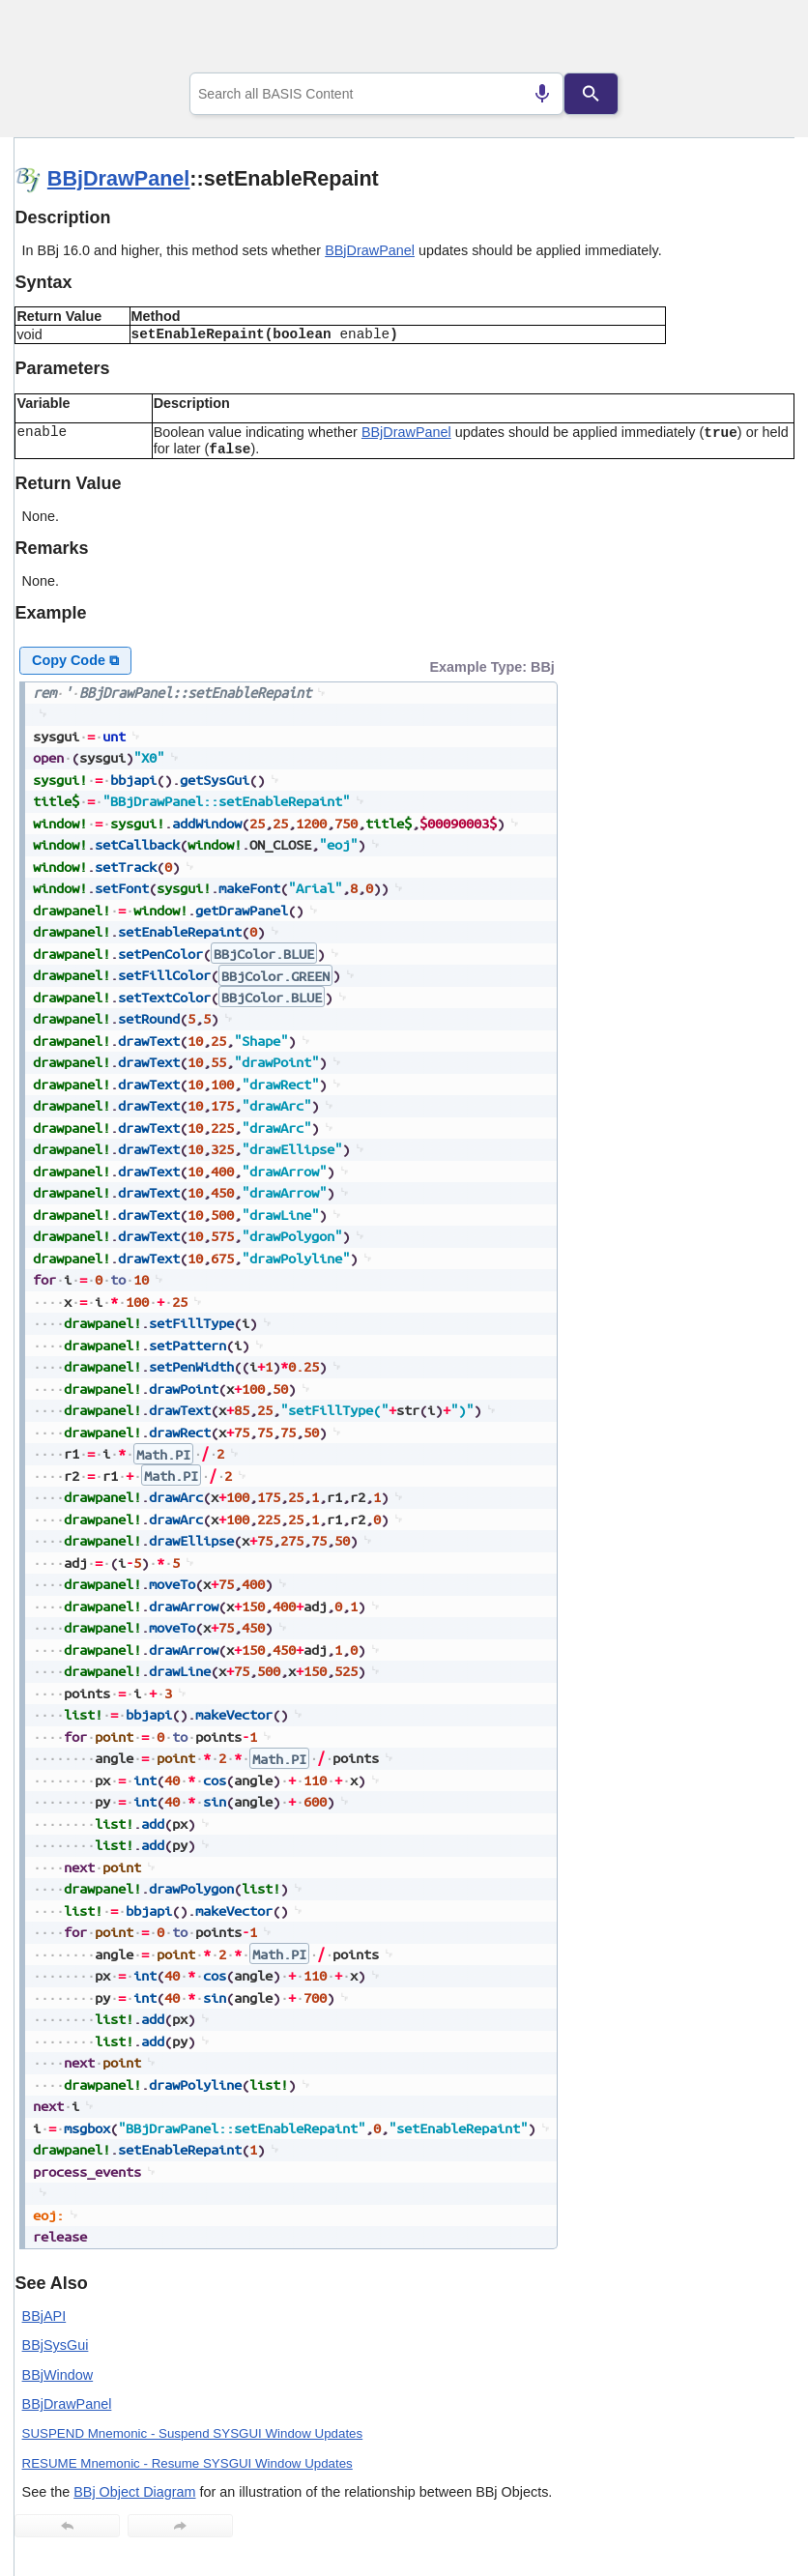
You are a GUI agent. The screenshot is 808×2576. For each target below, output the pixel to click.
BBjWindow (58, 2375)
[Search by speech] (542, 93)
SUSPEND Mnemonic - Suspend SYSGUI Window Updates (192, 2433)
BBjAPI (44, 2316)
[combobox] (376, 93)
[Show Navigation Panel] (755, 39)
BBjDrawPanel (118, 178)
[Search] (591, 93)
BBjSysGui (55, 2345)
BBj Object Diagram (134, 2492)
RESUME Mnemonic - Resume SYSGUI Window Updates (187, 2463)
